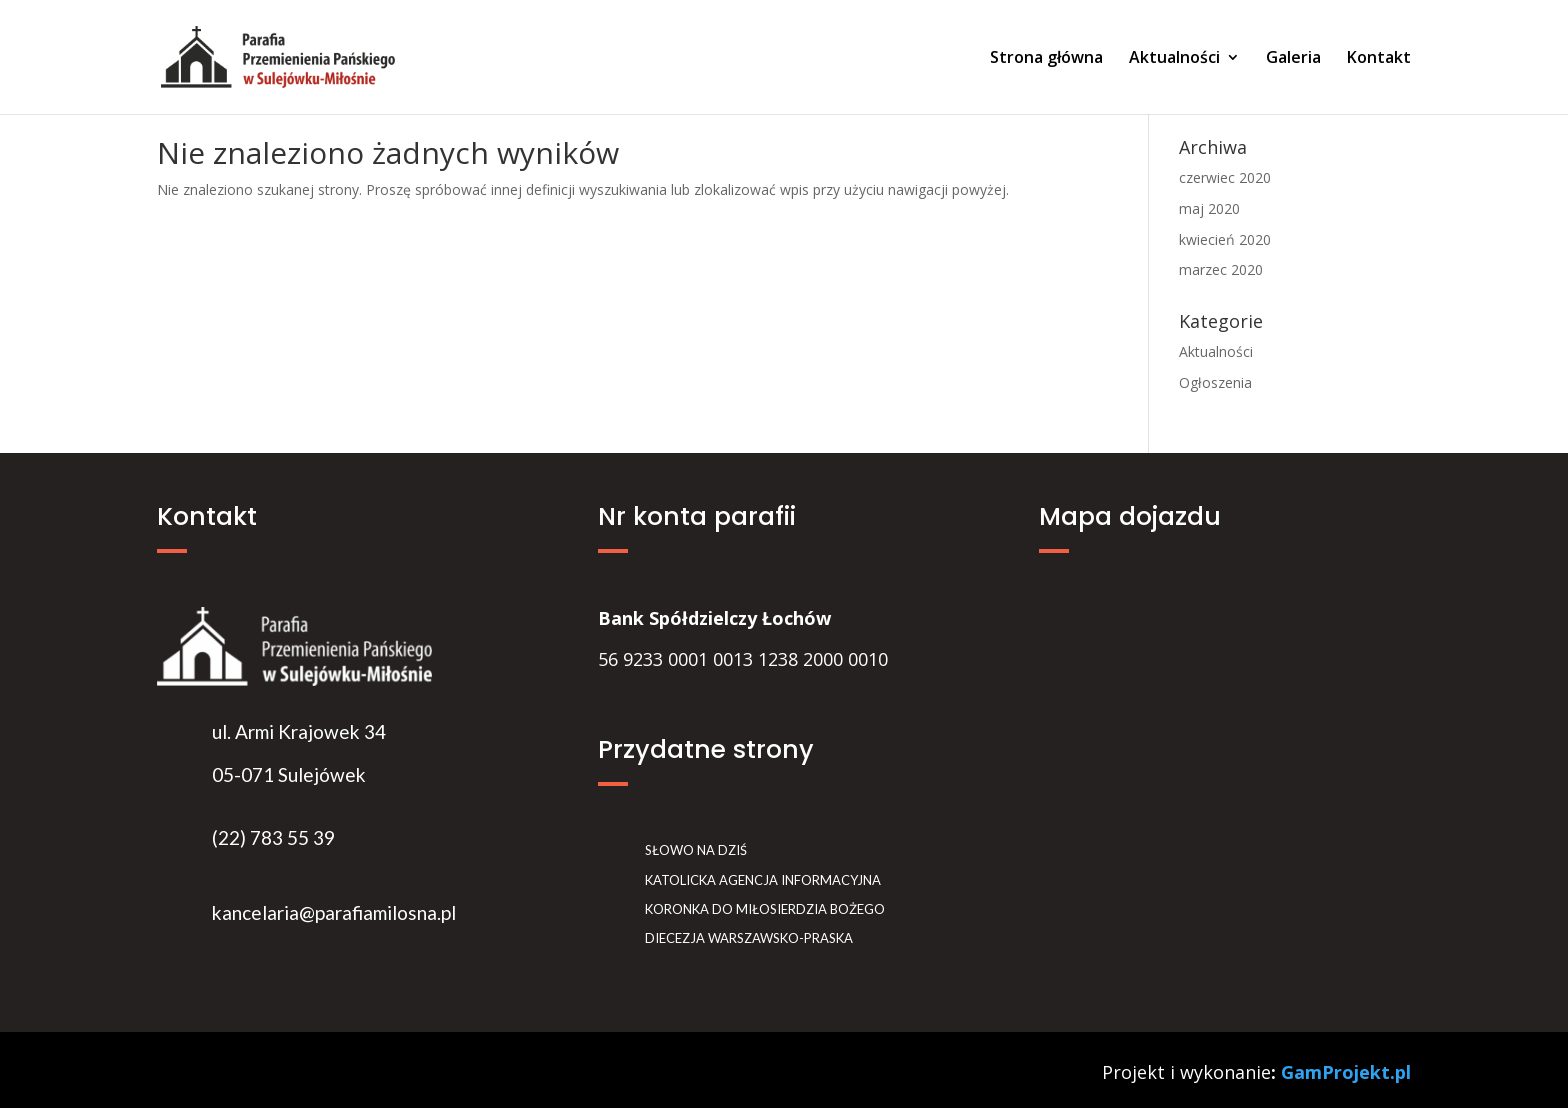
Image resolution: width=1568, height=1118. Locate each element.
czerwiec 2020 (1225, 177)
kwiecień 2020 (1225, 239)
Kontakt (1379, 59)
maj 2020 (1209, 208)
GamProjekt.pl (1346, 1072)
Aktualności (1174, 59)
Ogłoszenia (1215, 382)
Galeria (1293, 59)
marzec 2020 (1221, 269)
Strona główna (1046, 59)
